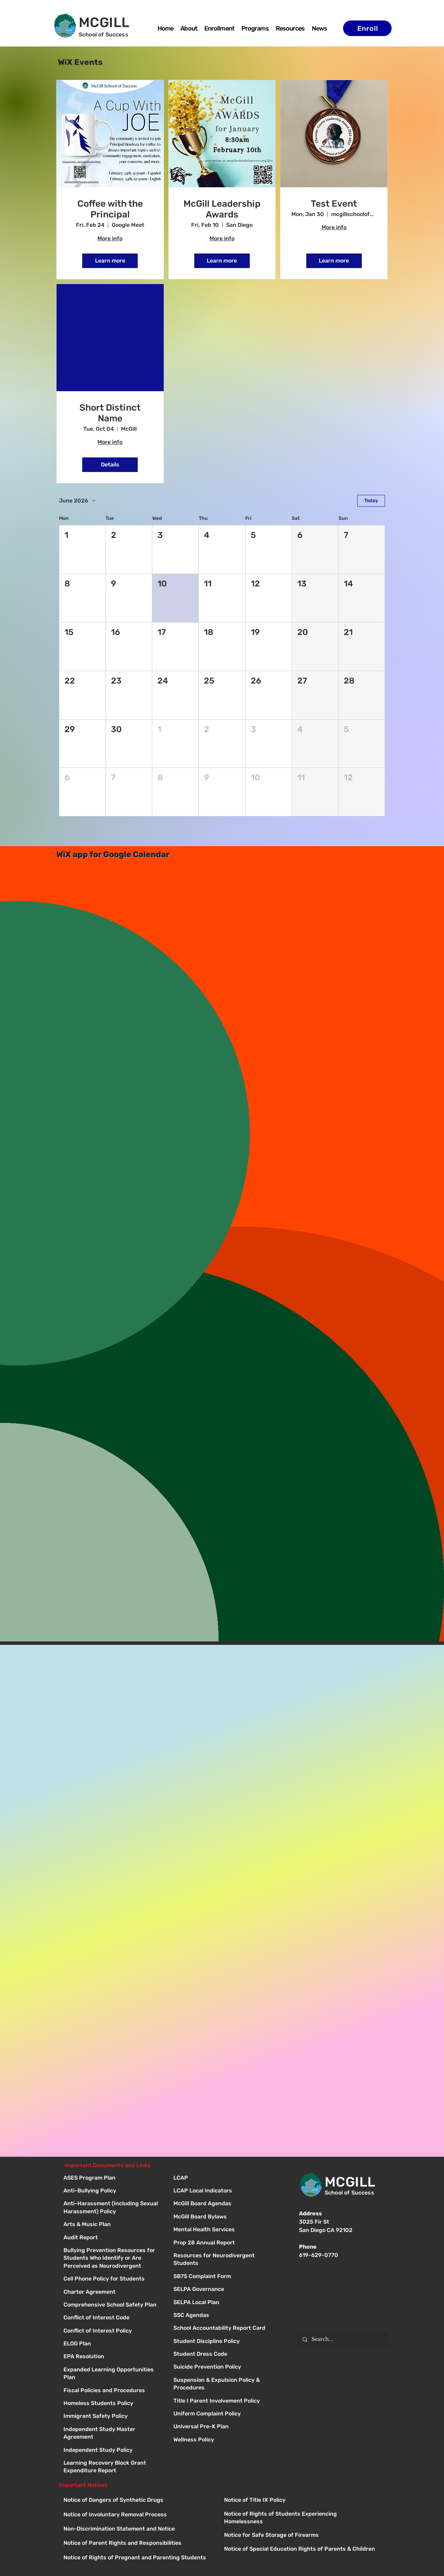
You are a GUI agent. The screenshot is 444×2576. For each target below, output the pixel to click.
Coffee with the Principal (110, 209)
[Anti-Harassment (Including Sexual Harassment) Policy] (112, 2204)
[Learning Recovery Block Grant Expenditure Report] (112, 2463)
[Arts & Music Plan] (112, 2225)
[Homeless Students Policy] (112, 2404)
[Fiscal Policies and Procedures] (112, 2391)
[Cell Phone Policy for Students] (112, 2279)
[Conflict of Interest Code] (112, 2318)
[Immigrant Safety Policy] (112, 2417)
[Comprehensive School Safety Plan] (112, 2305)
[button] (255, 28)
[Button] (222, 2178)
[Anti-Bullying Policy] (112, 2191)
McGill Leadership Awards (222, 209)
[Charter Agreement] (112, 2292)
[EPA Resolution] (112, 2357)
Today (371, 501)
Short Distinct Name (109, 413)
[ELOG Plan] (112, 2344)
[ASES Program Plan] (112, 2178)
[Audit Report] (112, 2238)
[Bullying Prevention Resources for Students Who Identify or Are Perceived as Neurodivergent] (112, 2251)
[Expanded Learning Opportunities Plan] (112, 2370)
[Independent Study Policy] (112, 2451)
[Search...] (342, 2339)
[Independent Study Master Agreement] (112, 2430)
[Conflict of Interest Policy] (112, 2331)
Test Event (334, 203)
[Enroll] (367, 28)
